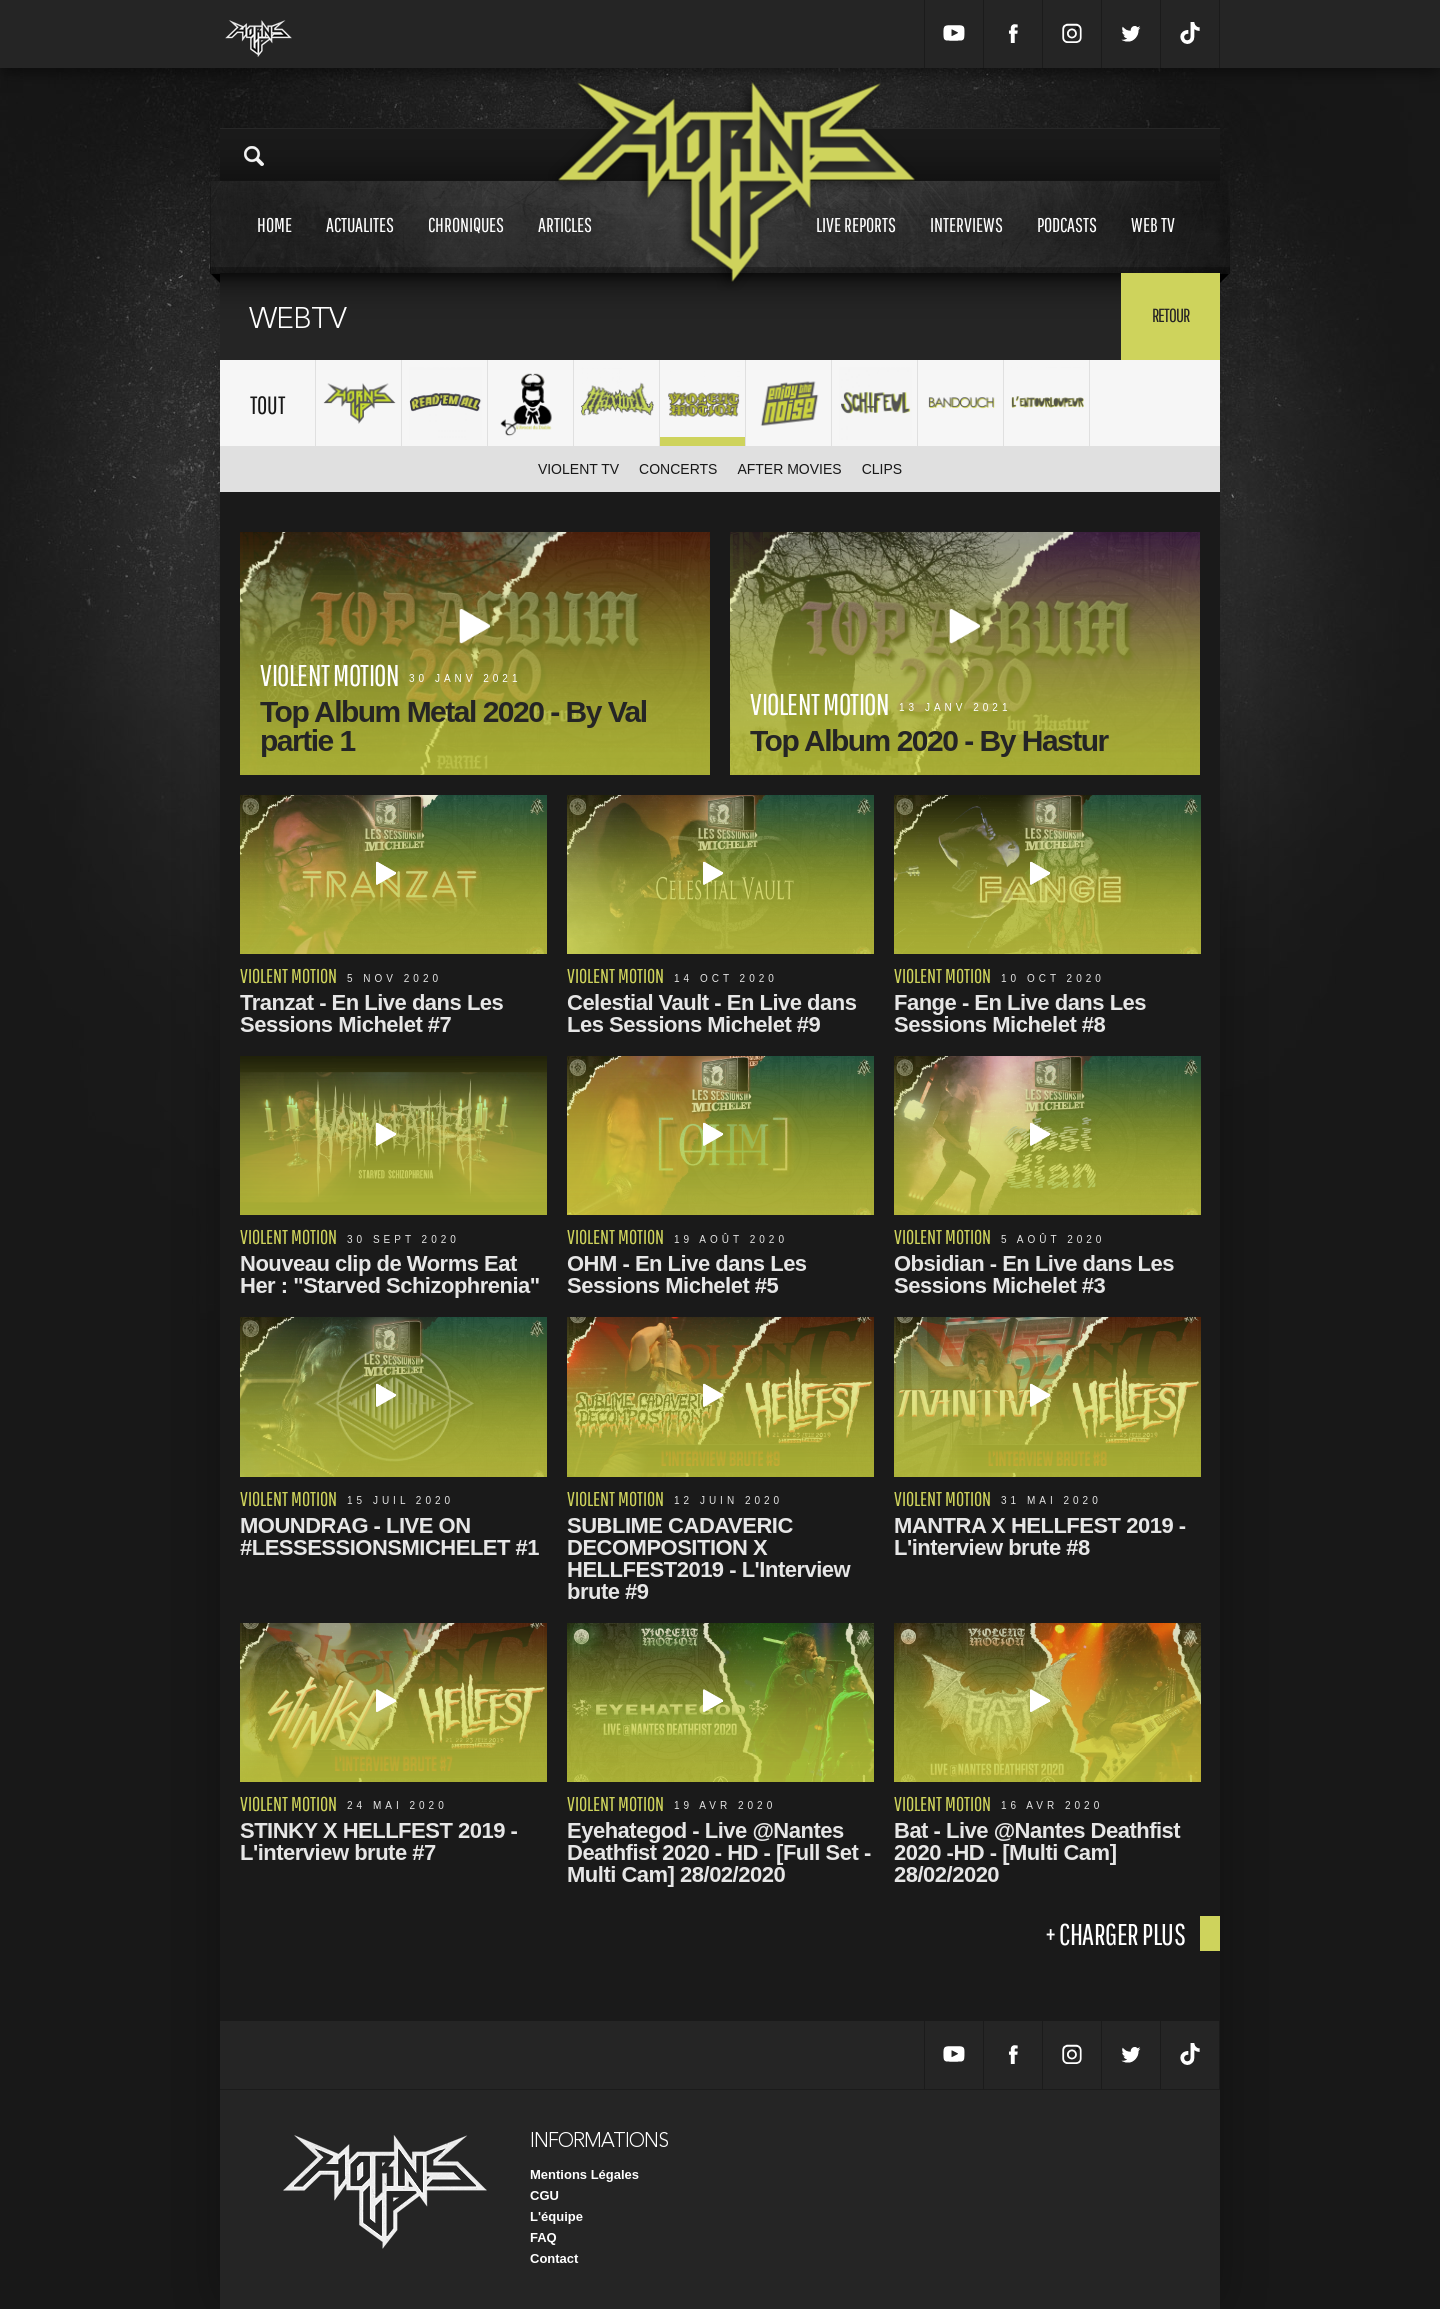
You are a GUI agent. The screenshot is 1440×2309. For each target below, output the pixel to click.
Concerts (678, 469)
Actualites (360, 243)
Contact (554, 2258)
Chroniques (466, 243)
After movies (789, 469)
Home (274, 243)
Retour (1170, 315)
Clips (882, 469)
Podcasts (1067, 243)
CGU (544, 2195)
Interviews (966, 243)
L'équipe (556, 2216)
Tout (267, 404)
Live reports (856, 243)
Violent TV (578, 469)
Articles (565, 243)
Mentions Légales (584, 2174)
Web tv (1153, 243)
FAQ (543, 2237)
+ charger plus (1115, 1933)
